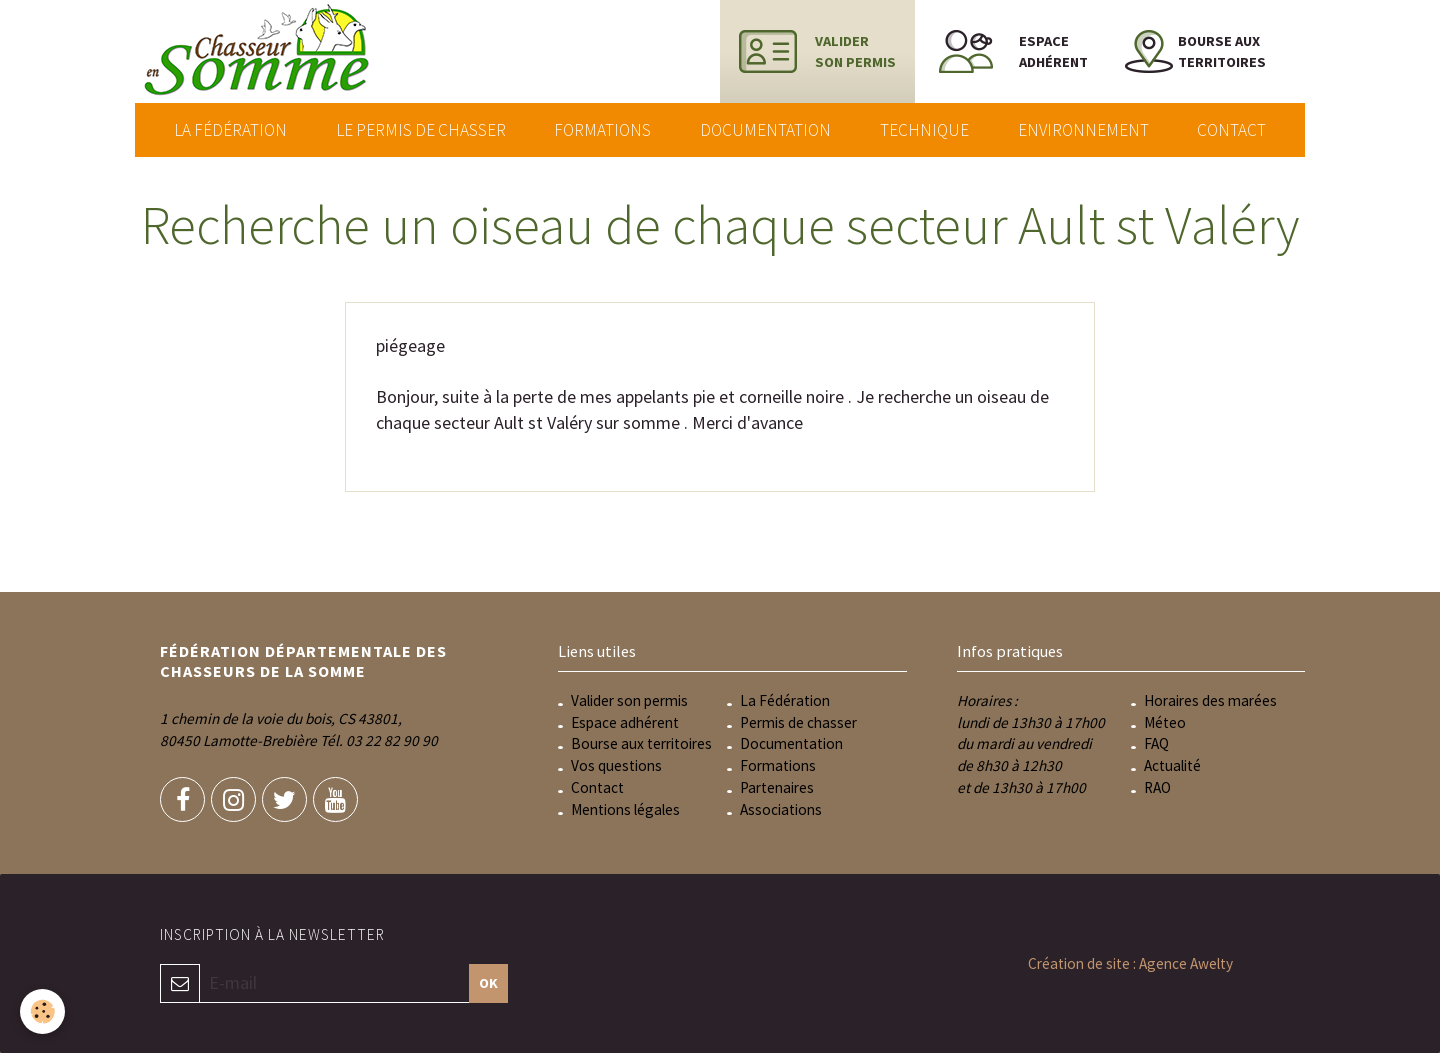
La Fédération (230, 130)
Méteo (1165, 722)
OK (488, 983)
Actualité (1172, 765)
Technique (924, 130)
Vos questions (616, 765)
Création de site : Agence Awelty (1130, 963)
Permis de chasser (798, 722)
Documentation (765, 130)
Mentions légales (625, 809)
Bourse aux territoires (641, 743)
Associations (781, 809)
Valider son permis (629, 700)
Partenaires (777, 787)
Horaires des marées (1210, 700)
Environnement (1083, 130)
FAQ (1156, 743)
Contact (1231, 130)
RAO (1157, 787)
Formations (602, 130)
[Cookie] (42, 1011)
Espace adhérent (625, 722)
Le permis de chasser (421, 130)
